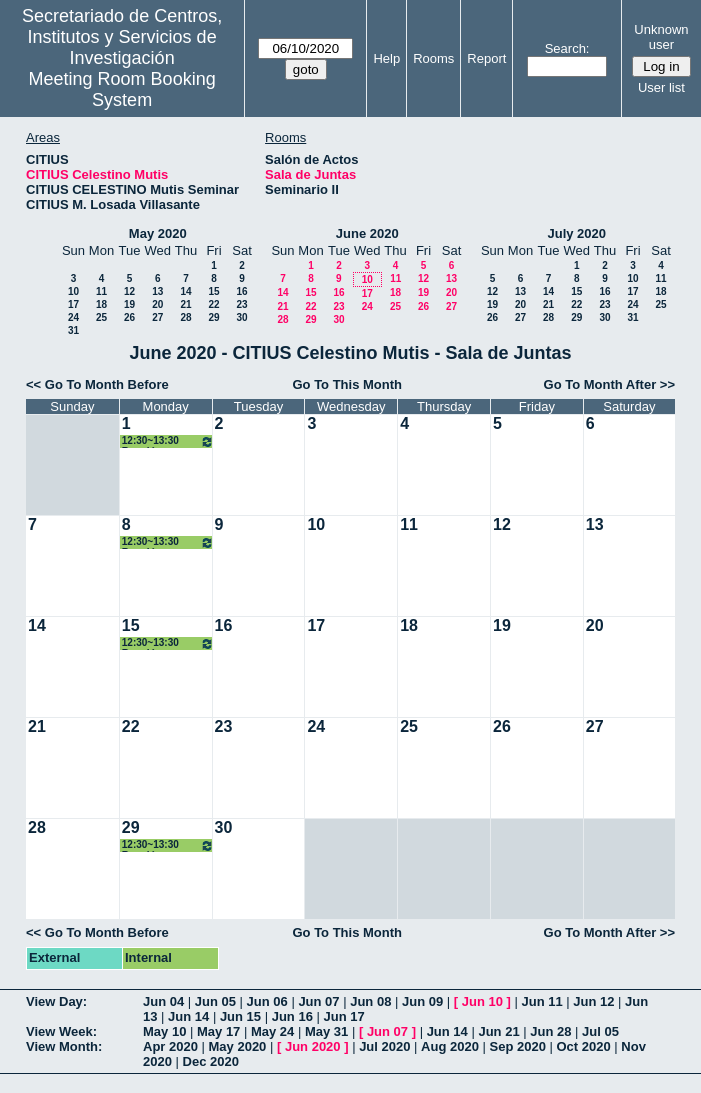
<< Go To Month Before (97, 384)
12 (129, 291)
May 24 (272, 1031)
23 (241, 304)
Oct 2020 (583, 1046)
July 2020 (576, 233)
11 (101, 291)
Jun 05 (215, 1001)
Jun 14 (188, 1016)
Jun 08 (370, 1001)
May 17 (218, 1031)
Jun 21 (498, 1031)
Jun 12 (593, 1001)
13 (157, 291)
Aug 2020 (450, 1046)
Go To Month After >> (609, 384)
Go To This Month (347, 384)
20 (157, 304)
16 (241, 291)
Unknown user (661, 37)
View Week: (61, 1031)
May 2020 (158, 233)
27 (157, 317)
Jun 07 (318, 1001)
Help (386, 58)
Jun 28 (550, 1031)
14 (185, 291)
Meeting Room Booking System (122, 89)
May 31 (326, 1031)
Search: (567, 48)
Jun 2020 (313, 1046)
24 (73, 317)
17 (73, 304)
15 (213, 291)
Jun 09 (422, 1001)
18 (101, 304)
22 (213, 304)
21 (185, 304)
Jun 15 (240, 1016)
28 (185, 317)
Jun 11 (541, 1001)
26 (129, 317)
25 (101, 317)
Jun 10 (482, 1001)
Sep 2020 (518, 1046)
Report (486, 58)
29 (213, 317)
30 (241, 317)
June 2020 (367, 233)
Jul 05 (600, 1031)
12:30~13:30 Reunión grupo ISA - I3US (168, 441)
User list (661, 87)
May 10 (164, 1031)
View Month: (64, 1046)
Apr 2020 (170, 1046)
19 (129, 304)
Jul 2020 (384, 1046)
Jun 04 (163, 1001)
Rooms (433, 58)
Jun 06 (267, 1001)
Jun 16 (292, 1016)
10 (73, 291)
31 (73, 330)
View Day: (56, 1001)
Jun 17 (343, 1016)
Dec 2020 (211, 1061)
